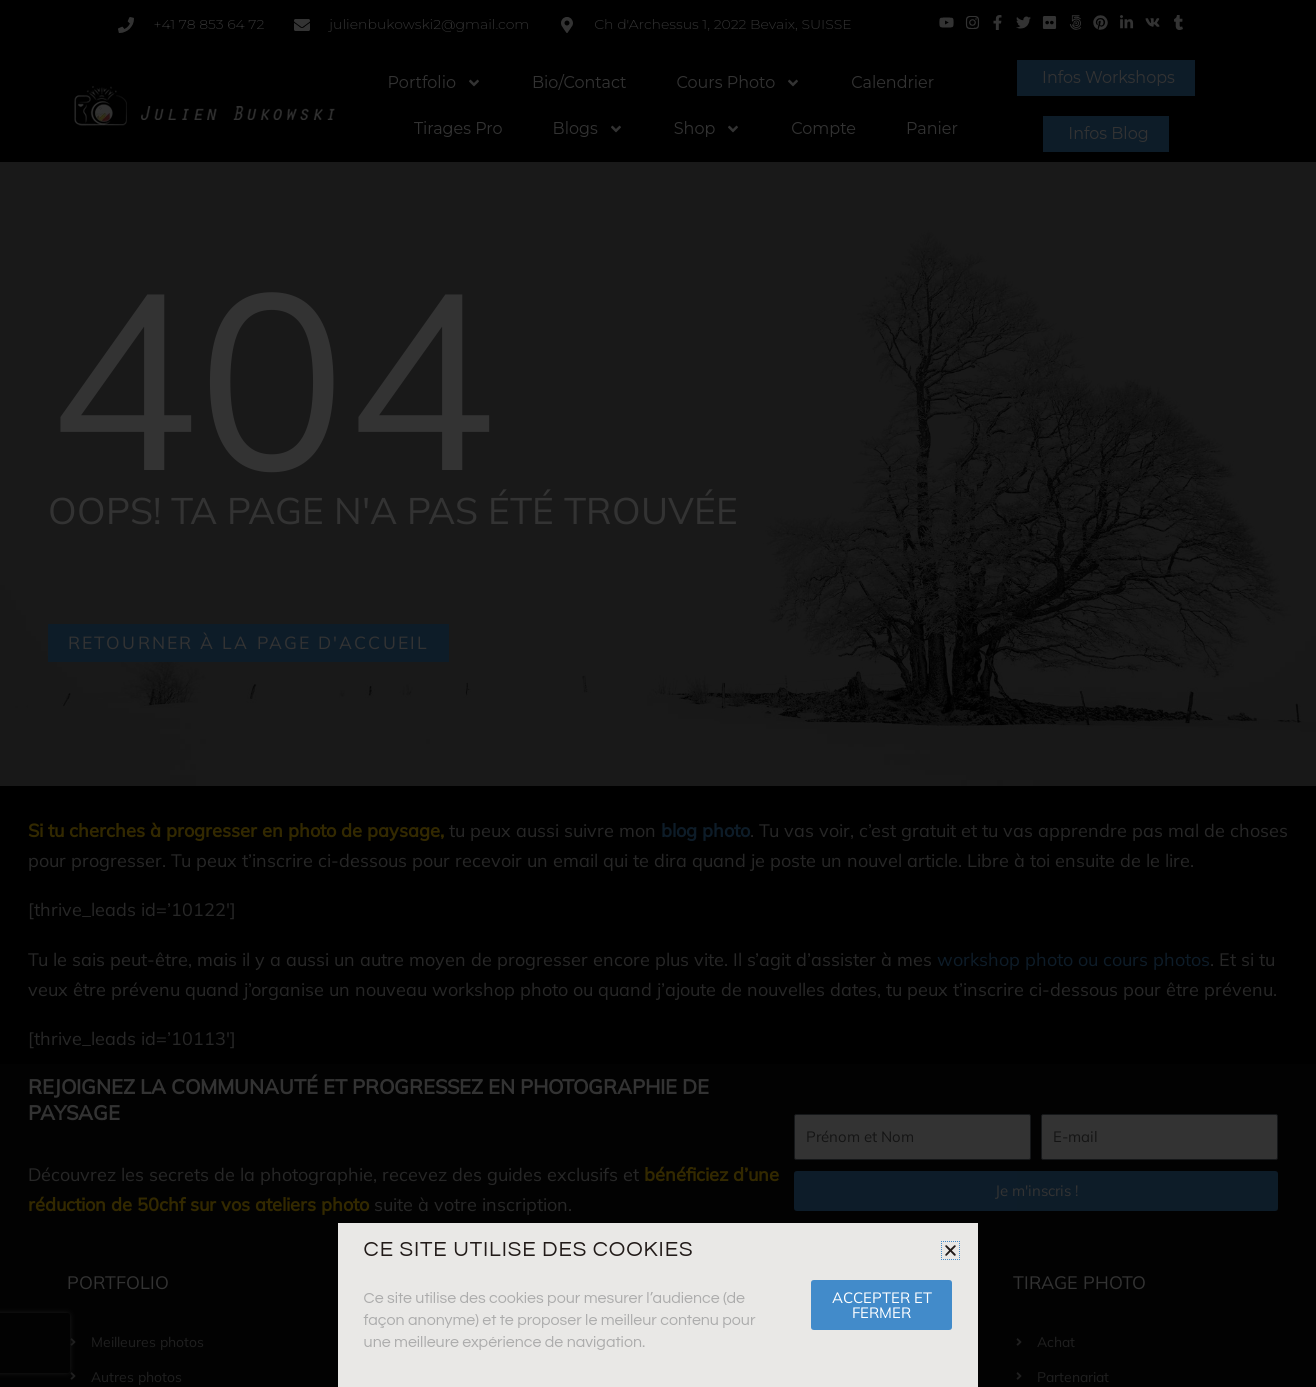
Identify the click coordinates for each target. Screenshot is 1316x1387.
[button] (950, 1250)
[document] (658, 693)
